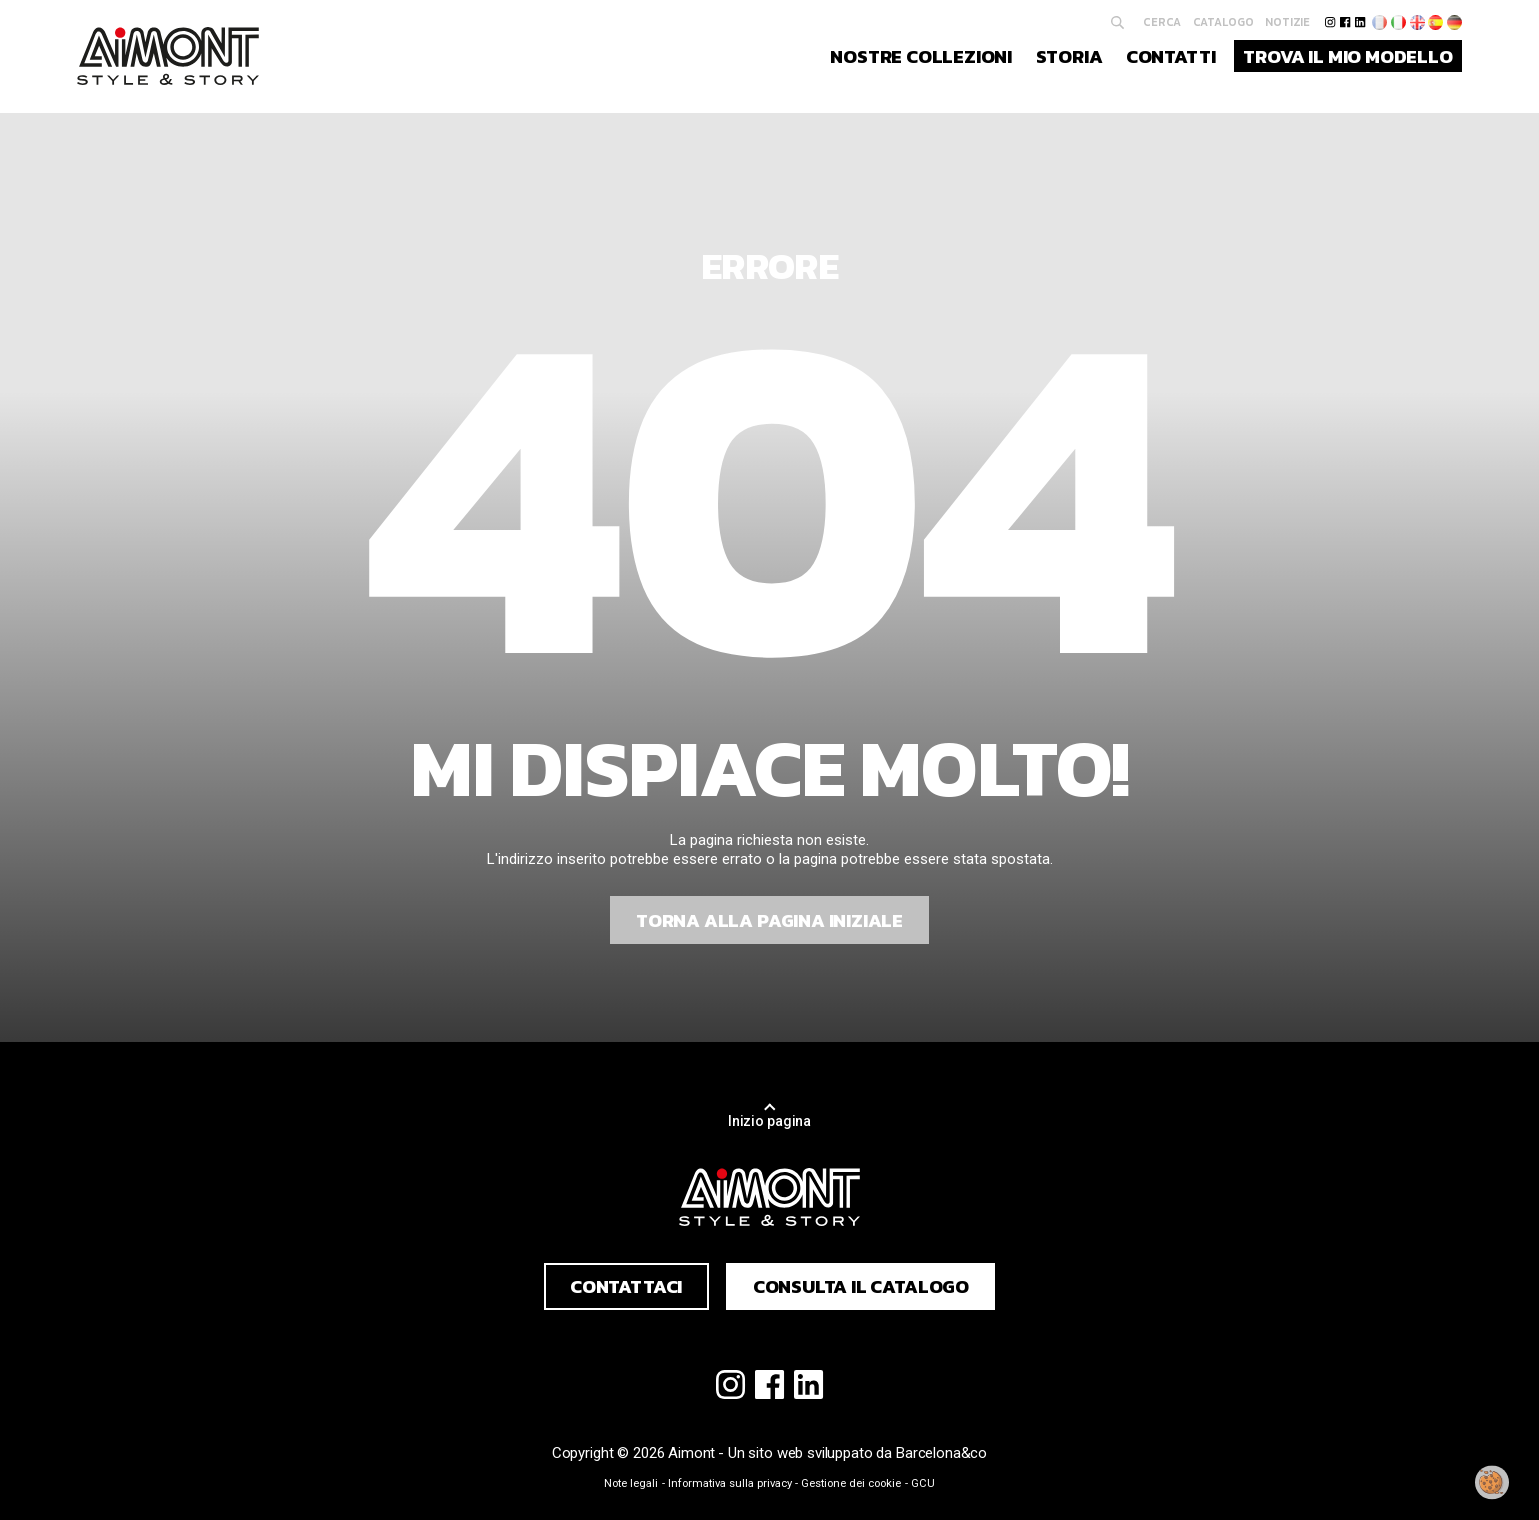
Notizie (1287, 22)
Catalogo (1223, 22)
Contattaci (626, 1286)
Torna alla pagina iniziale (769, 920)
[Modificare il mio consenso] (1492, 1483)
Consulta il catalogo (861, 1286)
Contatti (1171, 56)
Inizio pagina (769, 1121)
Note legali (631, 1483)
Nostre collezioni (921, 56)
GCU (923, 1483)
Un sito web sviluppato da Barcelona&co (857, 1453)
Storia (1069, 56)
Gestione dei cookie (851, 1483)
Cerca (1162, 22)
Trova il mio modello (1347, 56)
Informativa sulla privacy (730, 1483)
